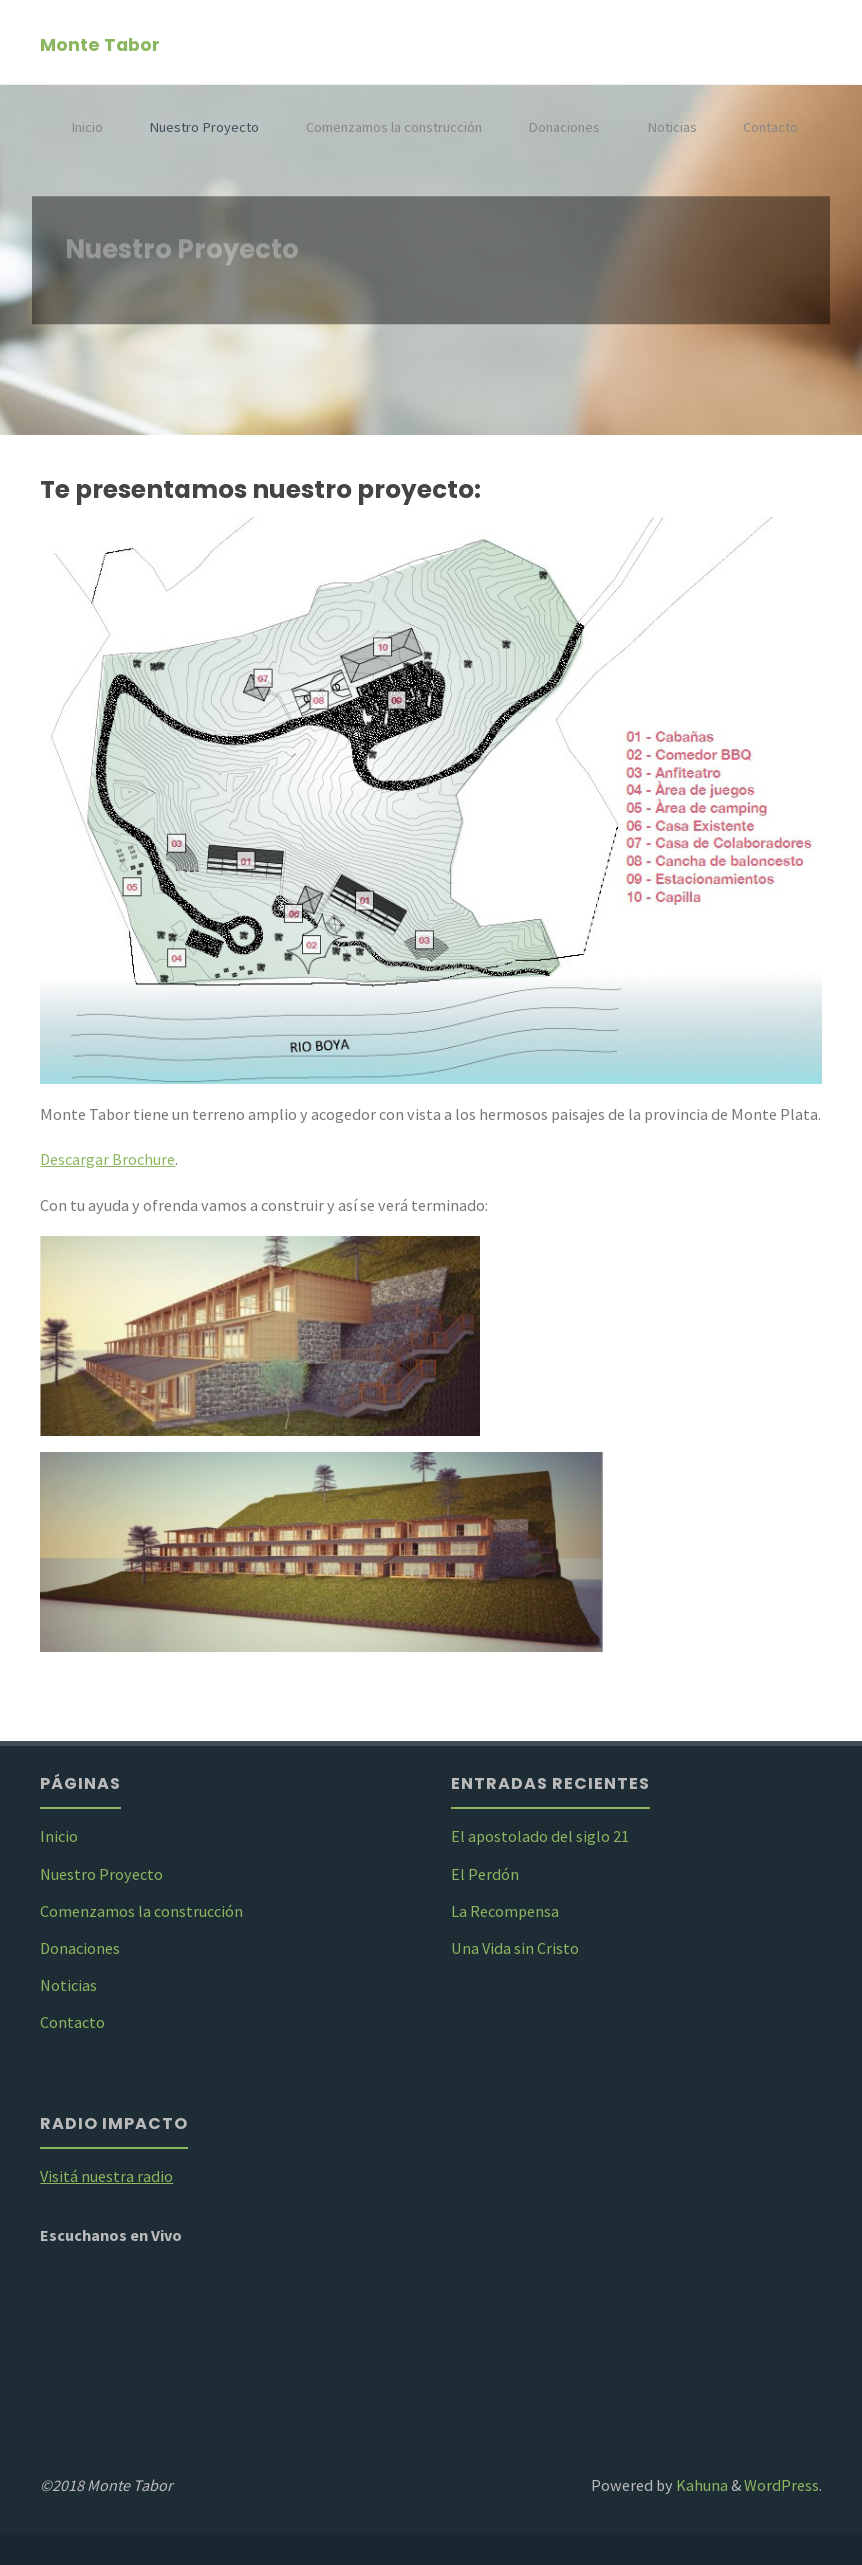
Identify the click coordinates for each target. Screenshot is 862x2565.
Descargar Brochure (107, 1159)
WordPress (781, 2485)
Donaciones (564, 127)
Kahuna (700, 2485)
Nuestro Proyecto (204, 127)
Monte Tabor (100, 43)
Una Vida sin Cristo (515, 1948)
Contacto (770, 127)
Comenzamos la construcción (394, 127)
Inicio (87, 127)
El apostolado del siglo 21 (540, 1836)
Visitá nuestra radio (106, 2176)
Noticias (672, 127)
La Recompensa (505, 1911)
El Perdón (485, 1874)
